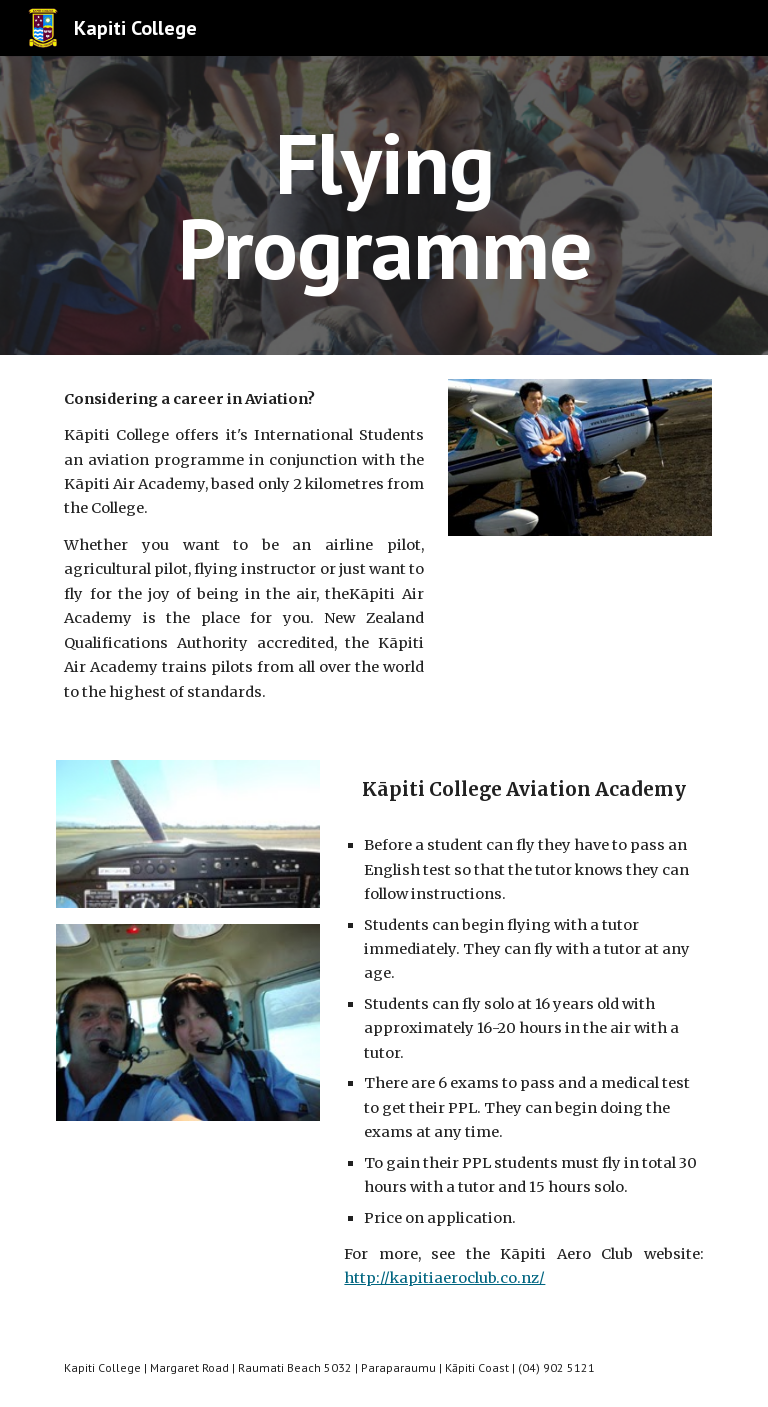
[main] (383, 205)
